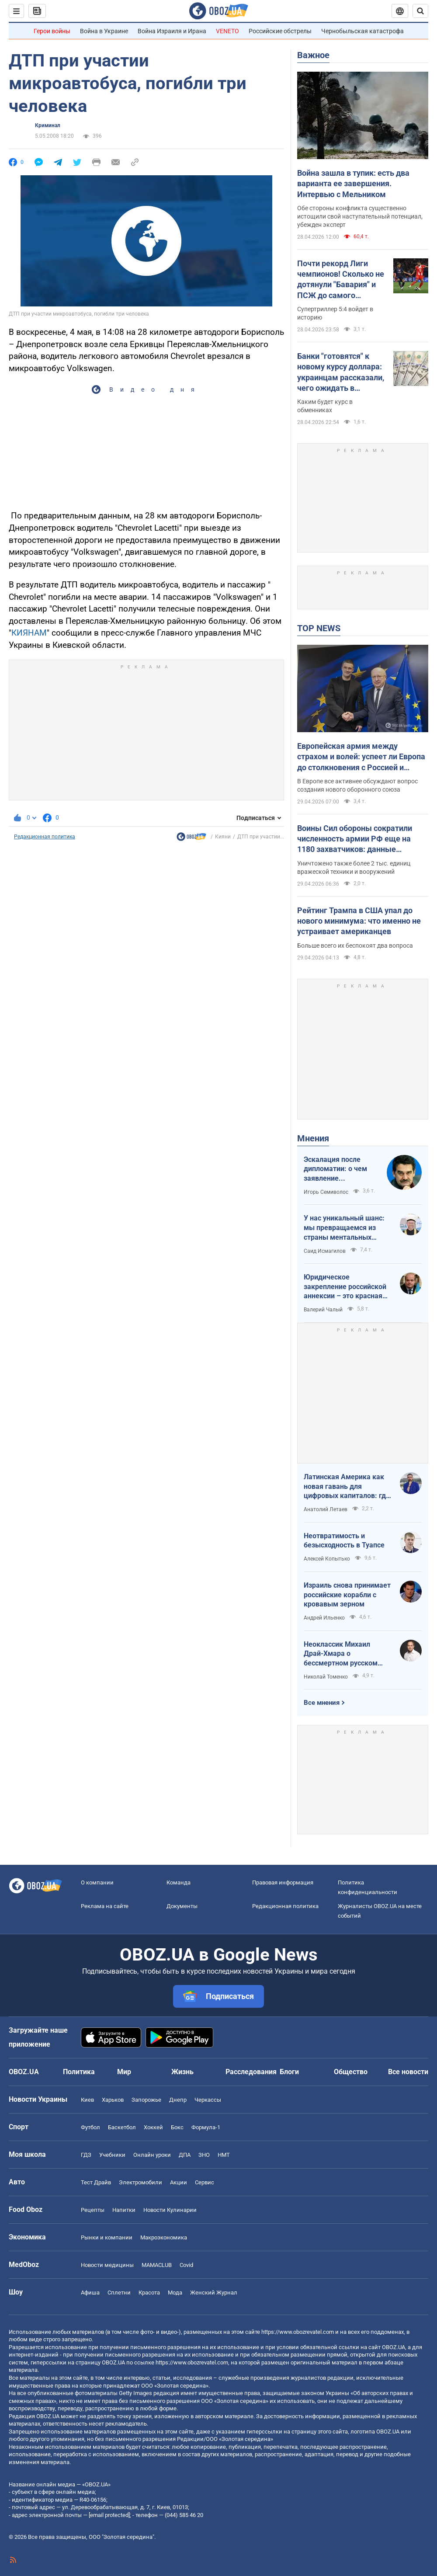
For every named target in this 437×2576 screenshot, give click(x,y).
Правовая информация (282, 1882)
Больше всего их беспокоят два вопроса (355, 945)
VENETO (227, 31)
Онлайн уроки (152, 2155)
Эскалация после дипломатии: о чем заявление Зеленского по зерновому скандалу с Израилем (341, 1169)
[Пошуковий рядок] (420, 10)
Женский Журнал (213, 2292)
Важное (313, 55)
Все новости (408, 2072)
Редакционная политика (44, 837)
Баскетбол (122, 2127)
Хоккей (153, 2127)
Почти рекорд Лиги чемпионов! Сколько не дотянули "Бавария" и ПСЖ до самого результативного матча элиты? (341, 280)
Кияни (223, 837)
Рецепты (92, 2210)
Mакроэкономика (163, 2237)
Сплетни (119, 2292)
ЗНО (204, 2155)
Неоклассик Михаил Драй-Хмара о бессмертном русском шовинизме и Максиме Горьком (342, 1654)
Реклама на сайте (104, 1906)
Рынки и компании (106, 2237)
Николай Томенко (326, 1677)
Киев (87, 2099)
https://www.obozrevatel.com (297, 2332)
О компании (97, 1882)
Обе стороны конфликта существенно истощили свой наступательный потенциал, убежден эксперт (360, 216)
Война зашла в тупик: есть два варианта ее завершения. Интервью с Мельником (353, 183)
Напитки (123, 2210)
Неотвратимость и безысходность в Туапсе (344, 1541)
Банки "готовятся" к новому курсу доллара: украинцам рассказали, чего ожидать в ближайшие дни (340, 372)
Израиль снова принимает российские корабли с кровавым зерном (347, 1594)
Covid (186, 2265)
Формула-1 (205, 2127)
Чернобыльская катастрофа (362, 31)
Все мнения (322, 1703)
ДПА (185, 2155)
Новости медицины (107, 2265)
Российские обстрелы (280, 31)
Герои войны (52, 31)
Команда (178, 1882)
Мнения (313, 1138)
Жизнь (182, 2072)
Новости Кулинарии (170, 2210)
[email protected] (109, 2515)
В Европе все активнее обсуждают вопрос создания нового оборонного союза (357, 785)
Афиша (90, 2292)
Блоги (289, 2072)
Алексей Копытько (327, 1559)
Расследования (251, 2072)
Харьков (113, 2099)
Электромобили (140, 2182)
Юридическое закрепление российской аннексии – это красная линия (345, 1287)
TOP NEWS (318, 628)
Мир (124, 2072)
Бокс (177, 2127)
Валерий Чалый (323, 1310)
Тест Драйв (96, 2182)
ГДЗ (86, 2155)
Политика (79, 2072)
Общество (351, 2072)
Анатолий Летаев (325, 1509)
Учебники (112, 2155)
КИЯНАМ (29, 633)
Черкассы (207, 2099)
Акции (178, 2182)
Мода (175, 2292)
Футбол (90, 2127)
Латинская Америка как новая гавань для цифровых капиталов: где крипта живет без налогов (347, 1487)
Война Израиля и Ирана (172, 31)
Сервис (204, 2182)
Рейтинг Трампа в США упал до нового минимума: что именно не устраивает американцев (359, 921)
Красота (149, 2292)
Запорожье (146, 2099)
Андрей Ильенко (324, 1618)
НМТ (224, 2155)
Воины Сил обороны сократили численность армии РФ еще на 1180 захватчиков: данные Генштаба (354, 839)
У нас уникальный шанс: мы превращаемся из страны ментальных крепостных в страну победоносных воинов (344, 1228)
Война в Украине (104, 31)
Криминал (47, 125)
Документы (182, 1906)
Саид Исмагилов (325, 1251)
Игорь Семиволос (326, 1192)
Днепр (178, 2099)
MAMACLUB (157, 2265)
